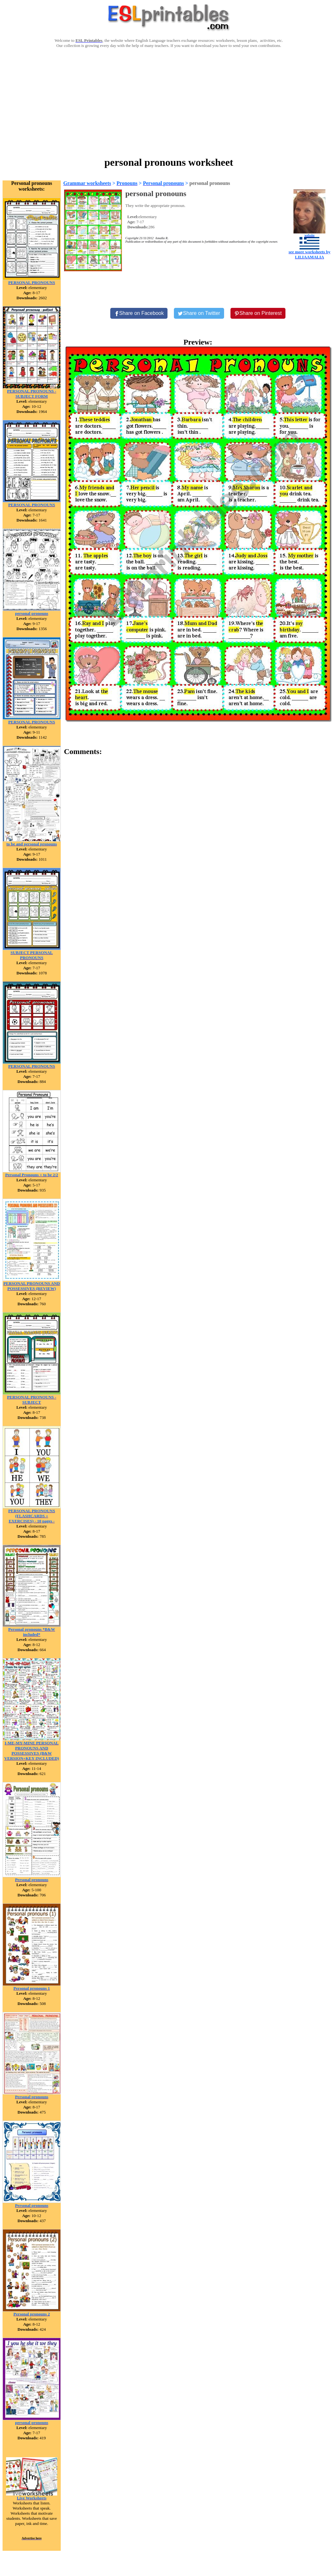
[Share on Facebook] (139, 313)
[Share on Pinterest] (258, 313)
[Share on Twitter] (199, 313)
